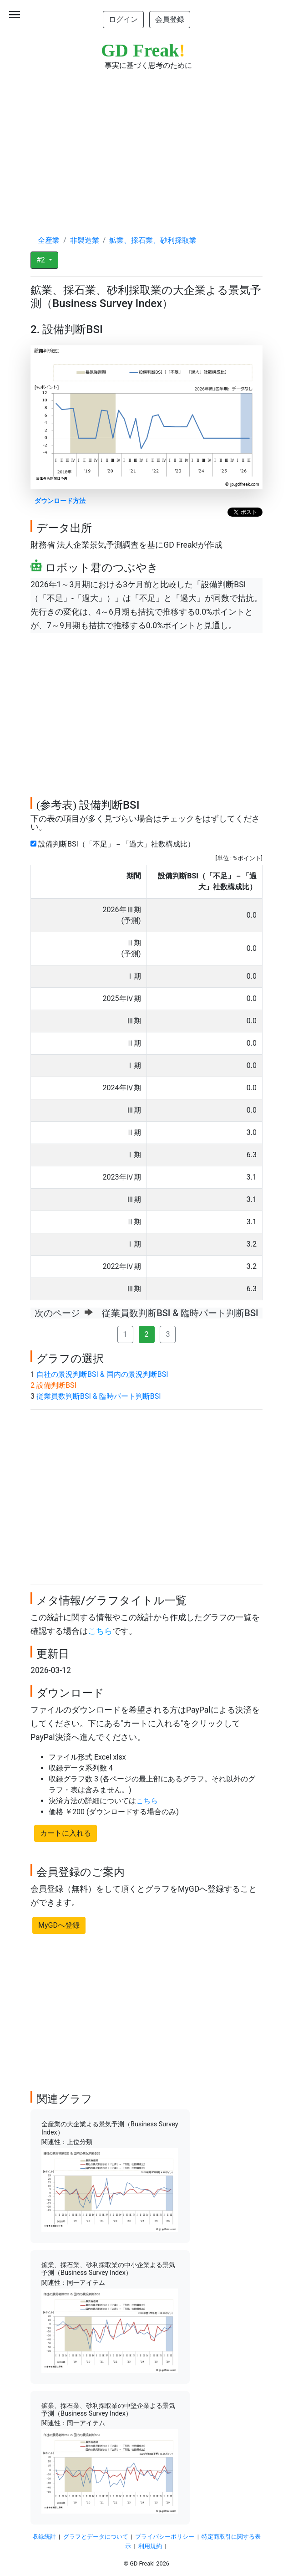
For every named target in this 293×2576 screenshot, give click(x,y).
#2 (41, 260)
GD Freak (143, 50)
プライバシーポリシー (164, 2536)
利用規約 (150, 2546)
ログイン (123, 19)
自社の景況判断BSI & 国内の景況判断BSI (102, 1374)
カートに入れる (65, 1833)
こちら (100, 1631)
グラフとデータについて (95, 2536)
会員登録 (169, 19)
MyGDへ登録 (59, 1925)
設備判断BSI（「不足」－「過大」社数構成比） (114, 844)
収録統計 (44, 2536)
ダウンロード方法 (60, 501)
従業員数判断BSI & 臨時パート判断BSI (98, 1396)
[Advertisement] (146, 144)
